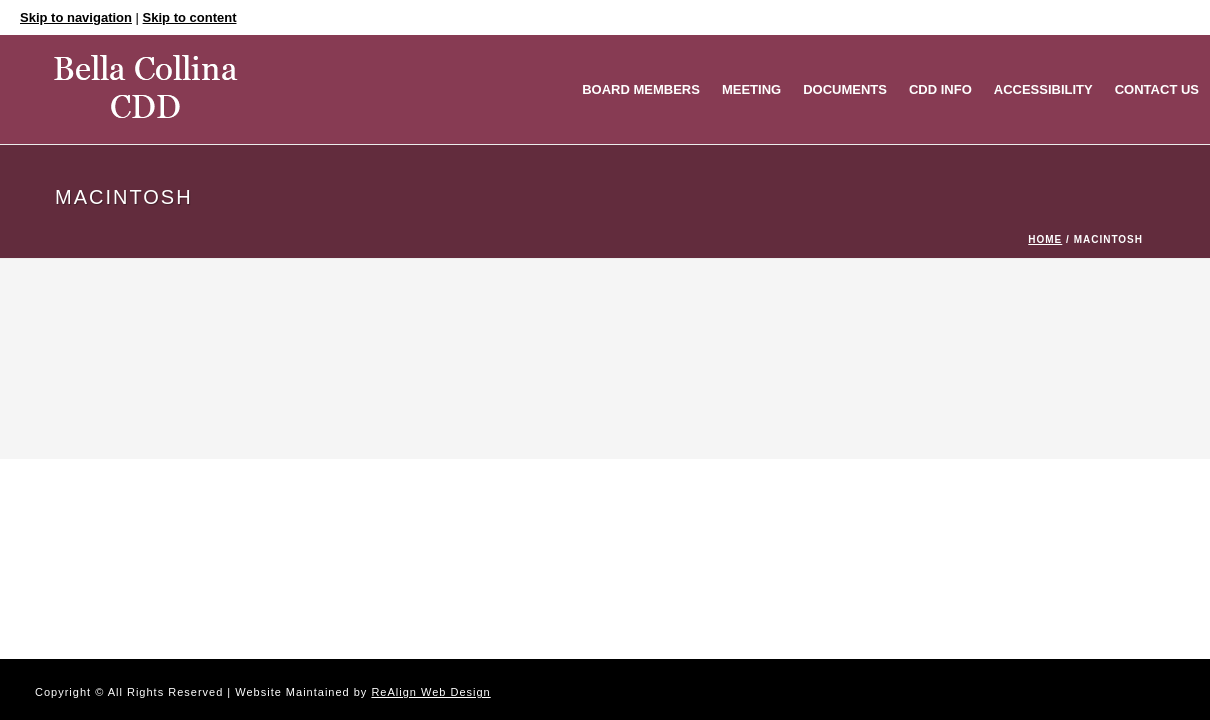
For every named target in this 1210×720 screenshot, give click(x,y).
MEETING (751, 89)
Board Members (641, 89)
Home (1045, 239)
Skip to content (190, 17)
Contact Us (1157, 89)
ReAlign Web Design (430, 692)
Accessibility (1043, 89)
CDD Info (940, 89)
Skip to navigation (76, 17)
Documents (845, 89)
